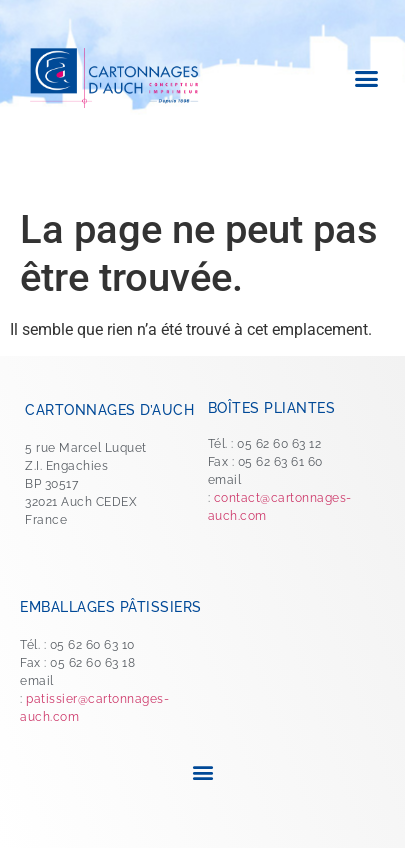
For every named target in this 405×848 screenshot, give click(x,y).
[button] (367, 78)
